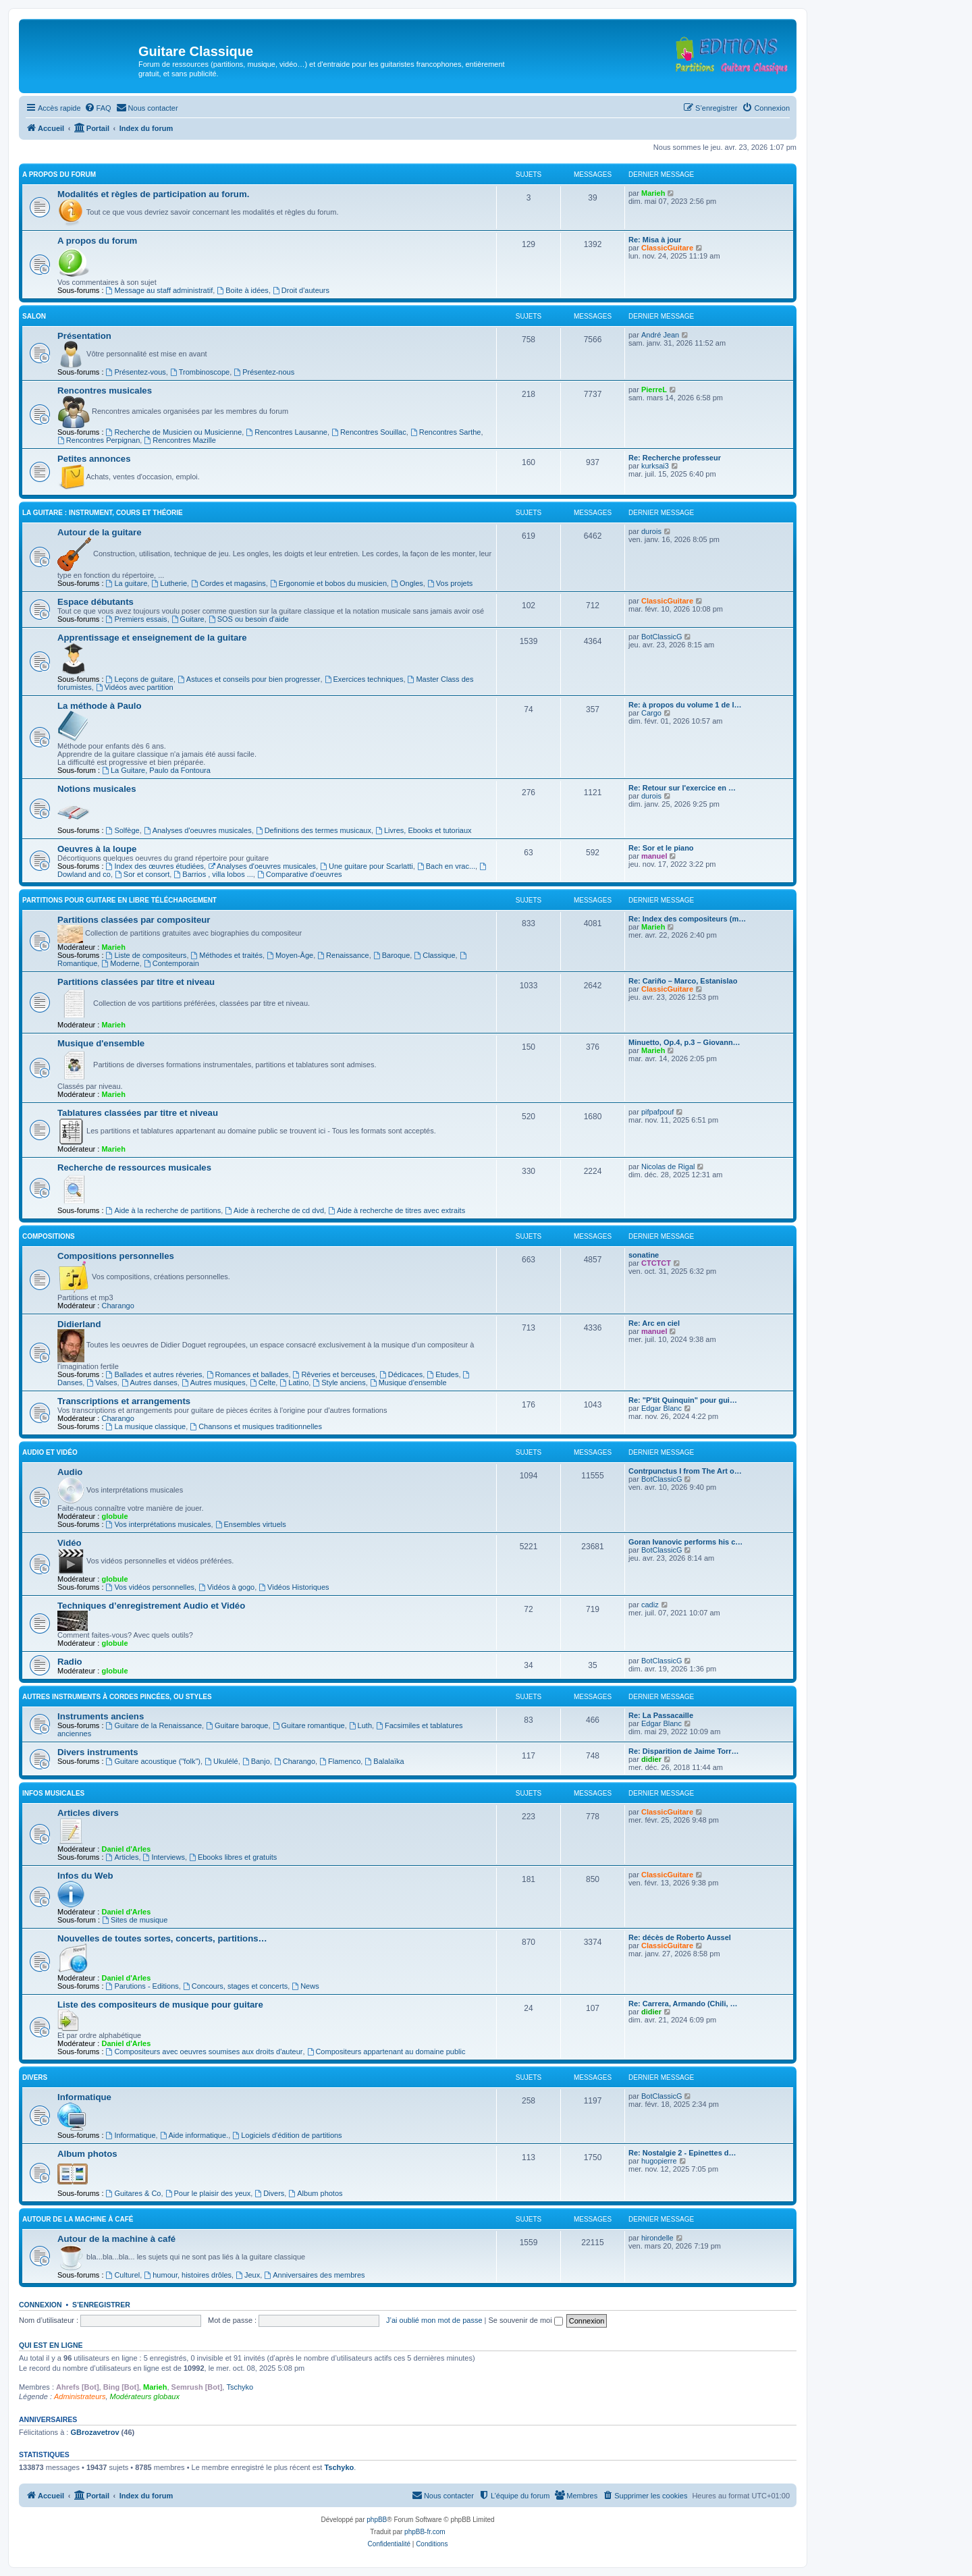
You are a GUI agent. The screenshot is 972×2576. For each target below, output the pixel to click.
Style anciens (339, 1382)
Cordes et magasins (228, 583)
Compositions (48, 1236)
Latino (293, 1382)
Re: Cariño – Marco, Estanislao (682, 981)
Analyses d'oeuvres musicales (198, 830)
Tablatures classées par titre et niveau (137, 1113)
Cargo (651, 713)
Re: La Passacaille (660, 1715)
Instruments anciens (100, 1716)
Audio (69, 1472)
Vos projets (450, 583)
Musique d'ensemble (100, 1043)
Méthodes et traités (227, 955)
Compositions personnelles (115, 1256)
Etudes (442, 1374)
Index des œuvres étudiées (155, 866)
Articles (122, 1857)
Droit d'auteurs (301, 290)
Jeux (248, 2275)
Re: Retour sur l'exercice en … (682, 788)
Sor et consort (142, 874)
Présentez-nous (264, 372)
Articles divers (88, 1813)
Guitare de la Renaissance (154, 1725)
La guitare (127, 583)
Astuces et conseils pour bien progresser (249, 679)
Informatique (84, 2097)
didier (651, 1759)
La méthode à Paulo (99, 706)
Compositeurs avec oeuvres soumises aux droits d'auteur (204, 2051)
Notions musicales (96, 789)
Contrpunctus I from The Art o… (685, 1471)
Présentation (84, 336)
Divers (34, 2077)
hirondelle (657, 2238)
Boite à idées (242, 290)
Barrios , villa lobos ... (212, 874)
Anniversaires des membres (314, 2275)
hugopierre (659, 2161)
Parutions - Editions (142, 1986)
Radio (69, 1662)
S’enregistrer (101, 2305)
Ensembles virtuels (250, 1524)
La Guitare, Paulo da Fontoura (156, 770)
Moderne (120, 963)
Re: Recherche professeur (674, 458)
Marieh (653, 193)
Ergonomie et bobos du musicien (328, 583)
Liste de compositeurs (146, 955)
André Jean (660, 335)
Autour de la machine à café (77, 2219)
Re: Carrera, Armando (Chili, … (683, 2004)
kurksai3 (655, 466)
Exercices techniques (364, 679)
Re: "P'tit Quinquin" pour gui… (682, 1400)
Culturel (123, 2275)
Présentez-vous (136, 372)
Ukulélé (221, 1761)
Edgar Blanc (661, 1408)
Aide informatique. (194, 2135)
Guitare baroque (237, 1725)
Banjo (256, 1761)
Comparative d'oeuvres (299, 874)
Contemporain (171, 963)
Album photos (87, 2154)
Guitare (188, 619)
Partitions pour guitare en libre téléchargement (119, 900)
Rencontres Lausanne (286, 432)
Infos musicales (53, 1793)
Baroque (391, 955)
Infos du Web (85, 1876)
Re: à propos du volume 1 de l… (684, 705)
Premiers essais (136, 619)
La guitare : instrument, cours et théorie (102, 512)
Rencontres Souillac (368, 432)
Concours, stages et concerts (235, 1986)
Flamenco (339, 1761)
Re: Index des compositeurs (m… (687, 919)
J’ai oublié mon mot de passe (434, 2320)
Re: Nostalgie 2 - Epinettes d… (682, 2153)
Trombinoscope (200, 372)
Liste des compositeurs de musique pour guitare (160, 2005)
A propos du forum (59, 174)
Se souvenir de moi (526, 2320)
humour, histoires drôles (188, 2275)
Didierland (79, 1324)
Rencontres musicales (104, 390)
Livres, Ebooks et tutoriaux (423, 830)
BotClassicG (661, 637)
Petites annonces (93, 459)
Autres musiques (214, 1382)
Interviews (164, 1857)
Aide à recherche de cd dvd (274, 1210)
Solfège (123, 830)
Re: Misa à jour (654, 240)
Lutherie (169, 583)
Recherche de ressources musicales (134, 1167)
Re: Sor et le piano (661, 848)
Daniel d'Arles (126, 1849)
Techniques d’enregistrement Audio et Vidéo (151, 1606)
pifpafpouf (657, 1112)
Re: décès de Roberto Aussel (679, 1937)
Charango (117, 1306)
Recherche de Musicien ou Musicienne (174, 432)
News (305, 1986)
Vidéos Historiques (294, 1587)
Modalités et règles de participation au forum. (153, 194)
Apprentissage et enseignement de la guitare (152, 638)
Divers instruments (97, 1752)
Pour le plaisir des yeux (208, 2193)
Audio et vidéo (50, 1452)
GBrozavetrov (94, 2432)
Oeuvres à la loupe (96, 849)
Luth (360, 1725)
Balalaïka (384, 1761)
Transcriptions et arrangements (123, 1401)
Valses (101, 1382)
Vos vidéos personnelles (150, 1587)
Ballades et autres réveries (154, 1374)
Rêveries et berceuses (334, 1374)
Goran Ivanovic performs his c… (685, 1542)
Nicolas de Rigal (668, 1166)
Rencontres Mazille (179, 440)
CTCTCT (656, 1263)
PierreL (654, 389)
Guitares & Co (133, 2193)
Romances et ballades (248, 1374)
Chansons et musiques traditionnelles (256, 1426)
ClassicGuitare (667, 248)
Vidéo (69, 1543)
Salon (34, 316)
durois (651, 531)
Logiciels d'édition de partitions (287, 2135)
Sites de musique (134, 1920)
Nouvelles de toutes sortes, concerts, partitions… (162, 1938)
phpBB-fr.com (425, 2531)
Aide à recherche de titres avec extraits (396, 1210)
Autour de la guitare (99, 532)
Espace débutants (95, 602)
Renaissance (343, 955)
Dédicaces (401, 1374)
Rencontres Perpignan (98, 440)
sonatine (643, 1255)
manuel (654, 856)
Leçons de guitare (139, 679)
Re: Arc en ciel (654, 1323)
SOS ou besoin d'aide (249, 619)
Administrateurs (79, 2396)
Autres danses (150, 1382)
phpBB (377, 2519)
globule (114, 1516)
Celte (263, 1382)
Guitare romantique (309, 1725)
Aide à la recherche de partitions (163, 1210)
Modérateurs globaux (145, 2396)
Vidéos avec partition (134, 687)
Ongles (407, 583)
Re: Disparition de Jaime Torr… (683, 1751)
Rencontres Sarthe (445, 432)
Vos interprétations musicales (158, 1524)
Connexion (40, 2305)
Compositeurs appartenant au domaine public (386, 2051)
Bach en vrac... (446, 866)
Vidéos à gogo (226, 1587)
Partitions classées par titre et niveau (136, 982)
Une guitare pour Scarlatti (366, 866)
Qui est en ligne (51, 2345)
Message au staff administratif (159, 290)
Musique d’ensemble (408, 1382)
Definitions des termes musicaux (313, 830)
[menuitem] (97, 108)
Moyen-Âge (290, 955)
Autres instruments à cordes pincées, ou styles (117, 1696)
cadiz (650, 1605)
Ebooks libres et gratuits (233, 1857)
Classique (434, 955)
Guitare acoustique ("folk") (153, 1761)
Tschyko (239, 2387)
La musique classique (146, 1426)
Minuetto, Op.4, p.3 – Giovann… (684, 1042)
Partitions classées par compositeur (133, 920)
